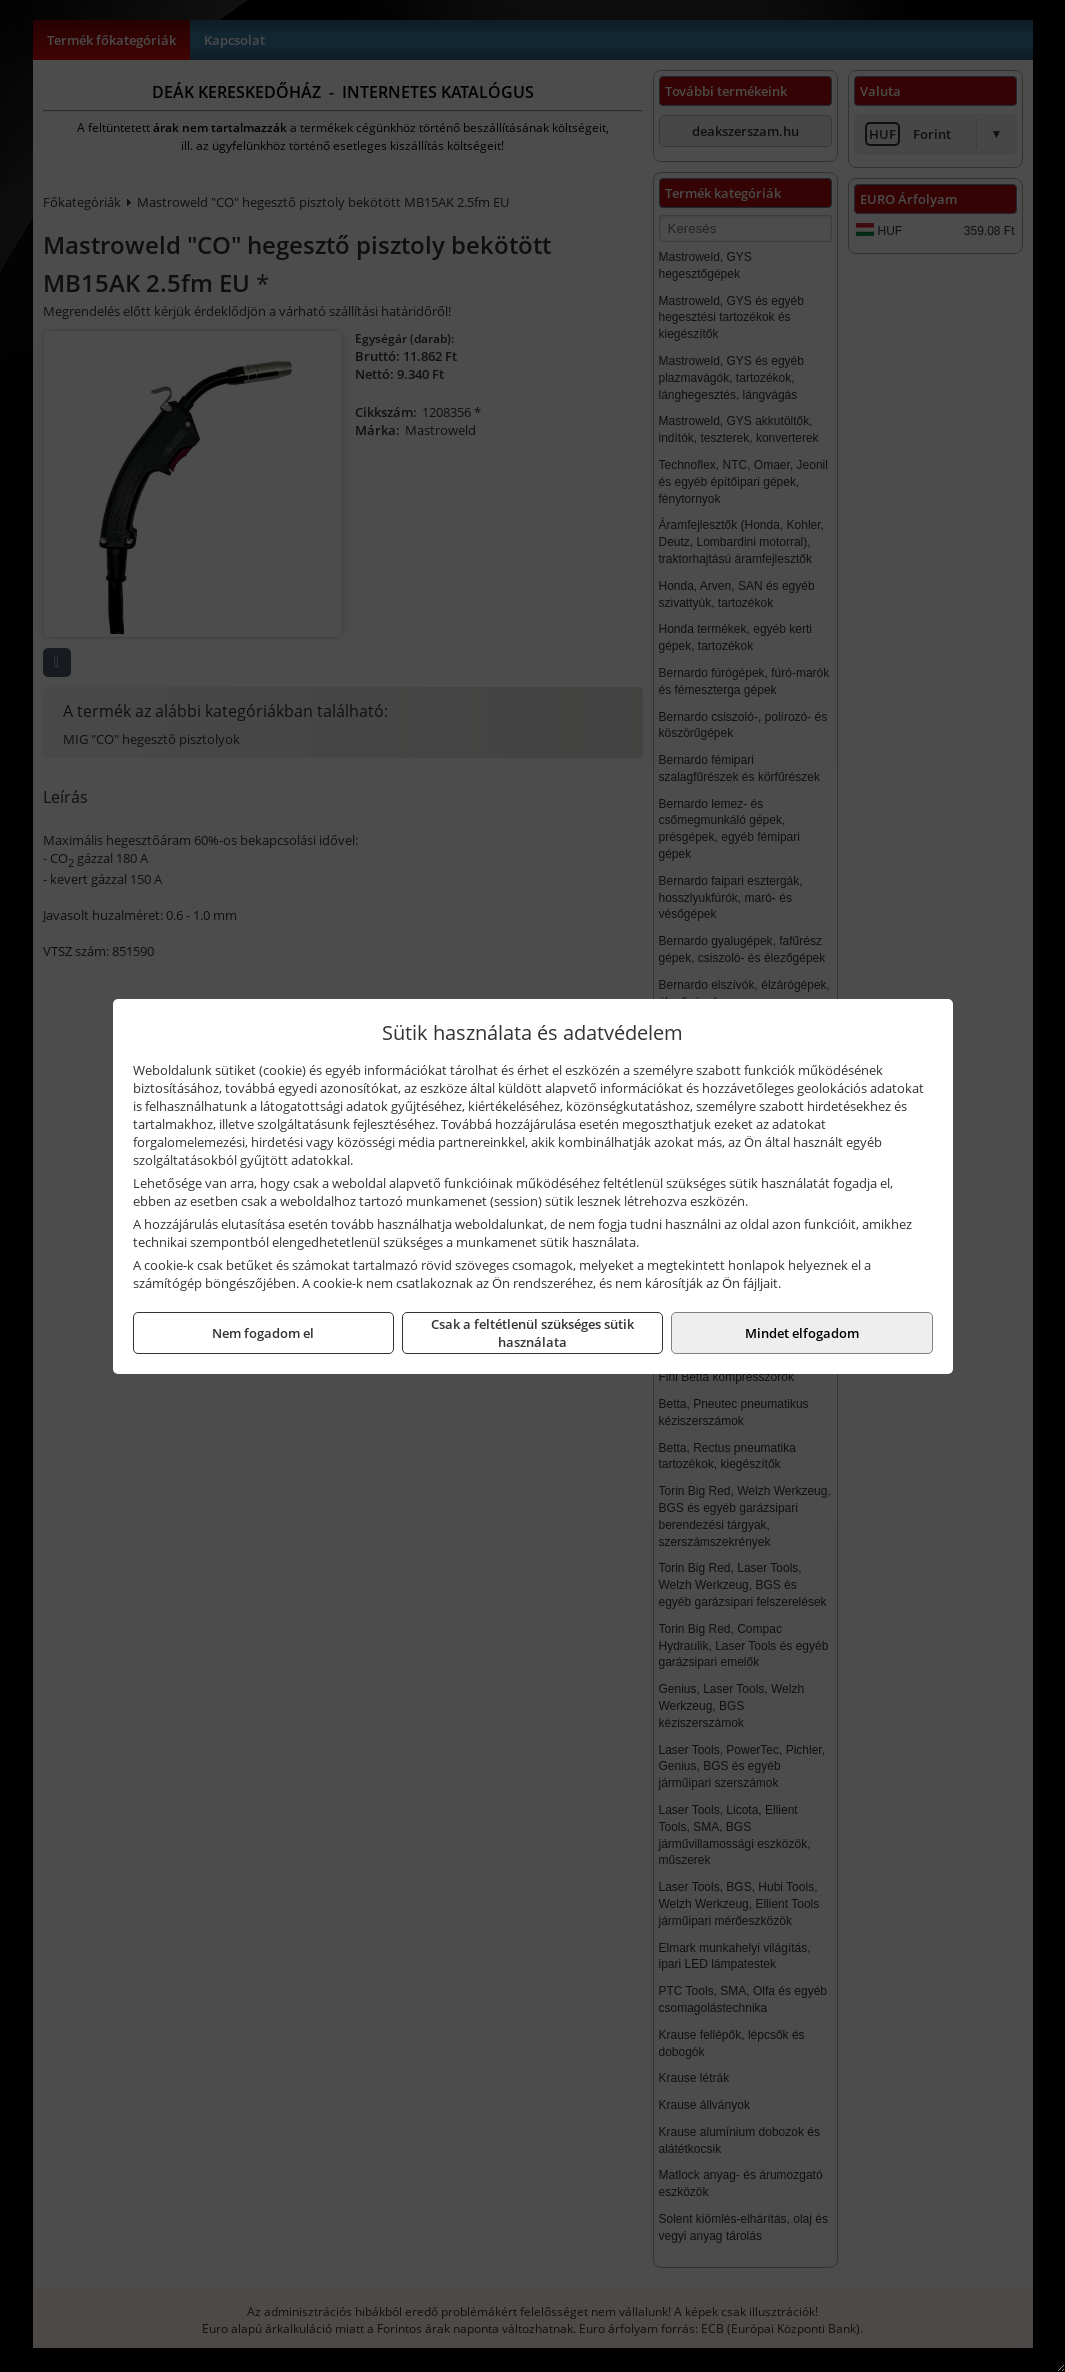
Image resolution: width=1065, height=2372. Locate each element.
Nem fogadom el (263, 1333)
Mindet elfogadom (802, 1333)
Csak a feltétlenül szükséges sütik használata (532, 1333)
